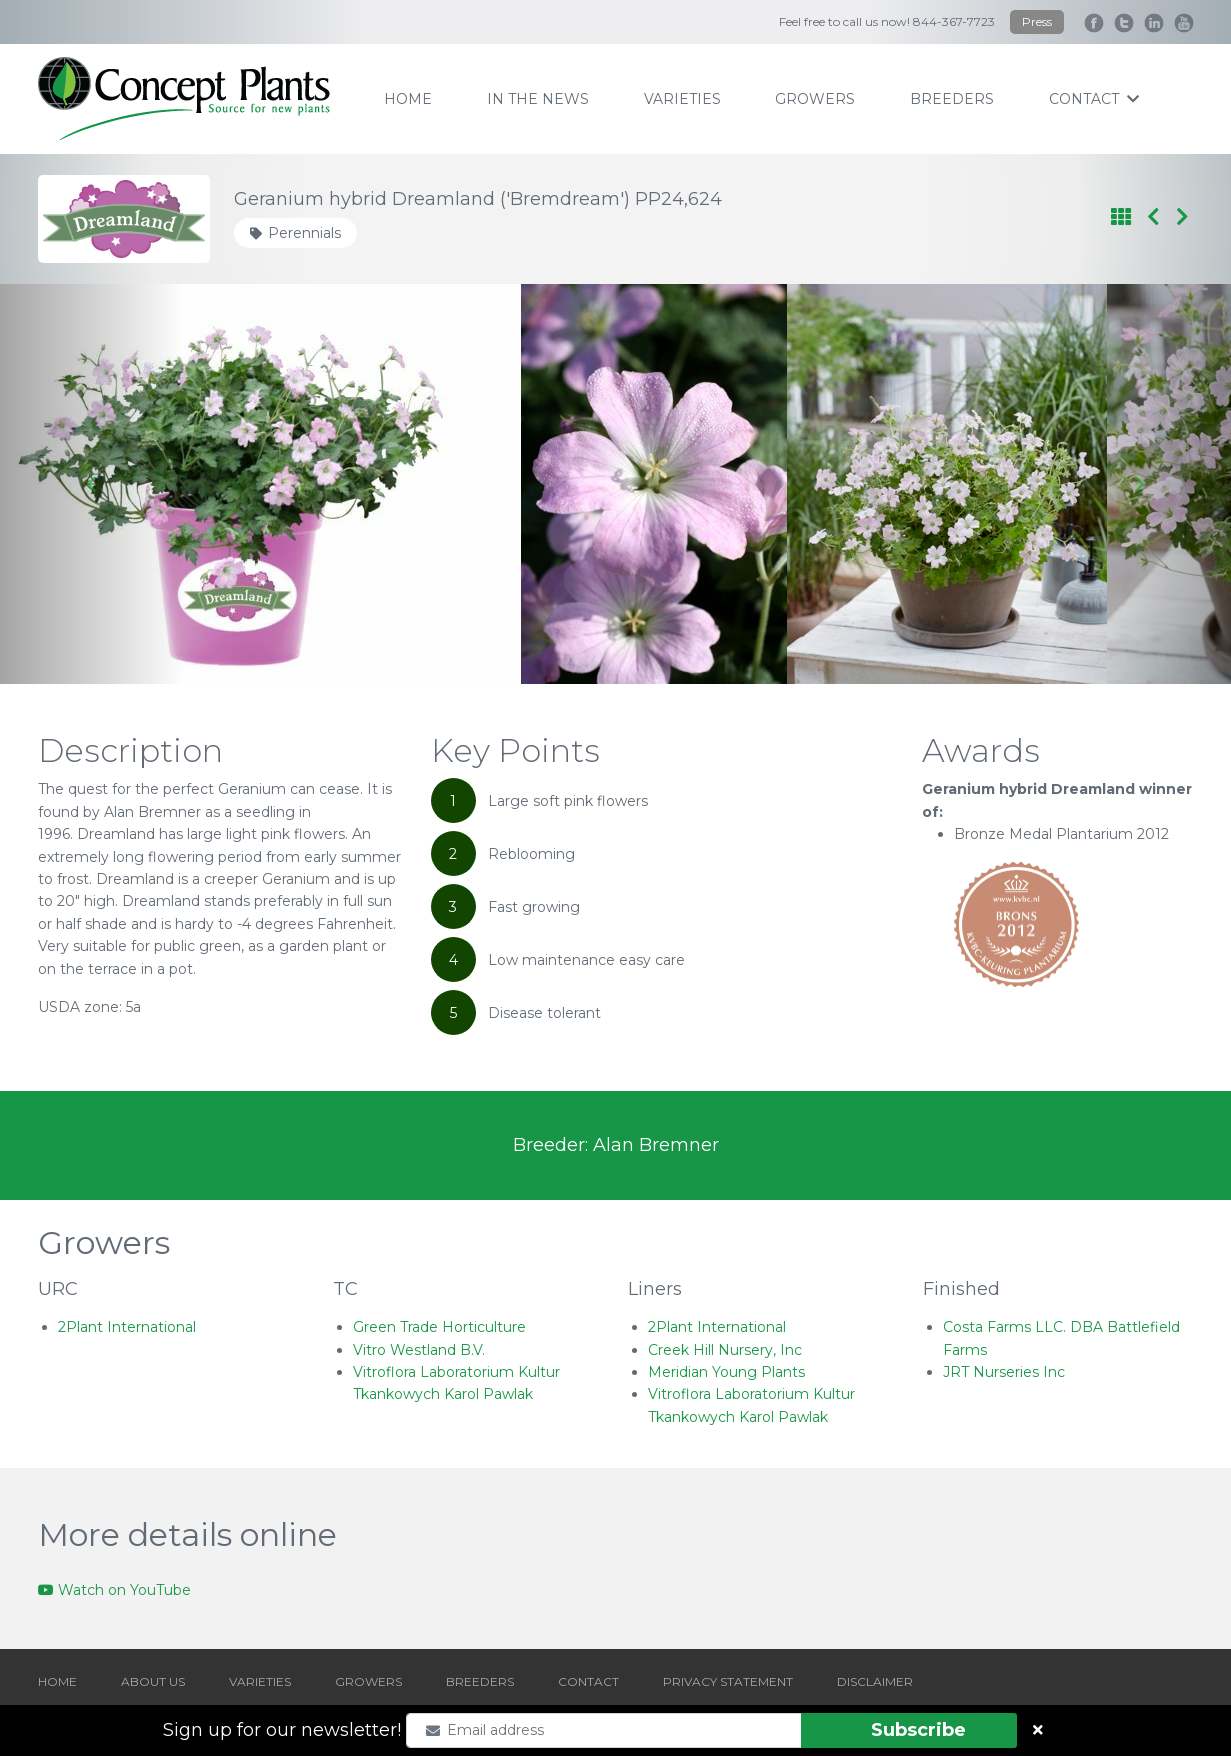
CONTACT (588, 1681)
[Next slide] (1138, 484)
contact (1094, 99)
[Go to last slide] (92, 484)
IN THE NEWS (538, 99)
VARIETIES (260, 1681)
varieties (682, 99)
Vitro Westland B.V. (419, 1350)
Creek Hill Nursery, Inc (725, 1350)
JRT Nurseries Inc (1004, 1372)
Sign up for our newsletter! (282, 1730)
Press (1037, 21)
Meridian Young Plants (726, 1372)
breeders (952, 99)
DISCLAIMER (875, 1681)
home (408, 99)
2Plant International (127, 1327)
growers (815, 99)
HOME (57, 1681)
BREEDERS (480, 1681)
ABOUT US (153, 1681)
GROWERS (368, 1681)
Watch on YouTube (114, 1590)
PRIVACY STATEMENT (728, 1681)
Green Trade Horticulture (439, 1327)
